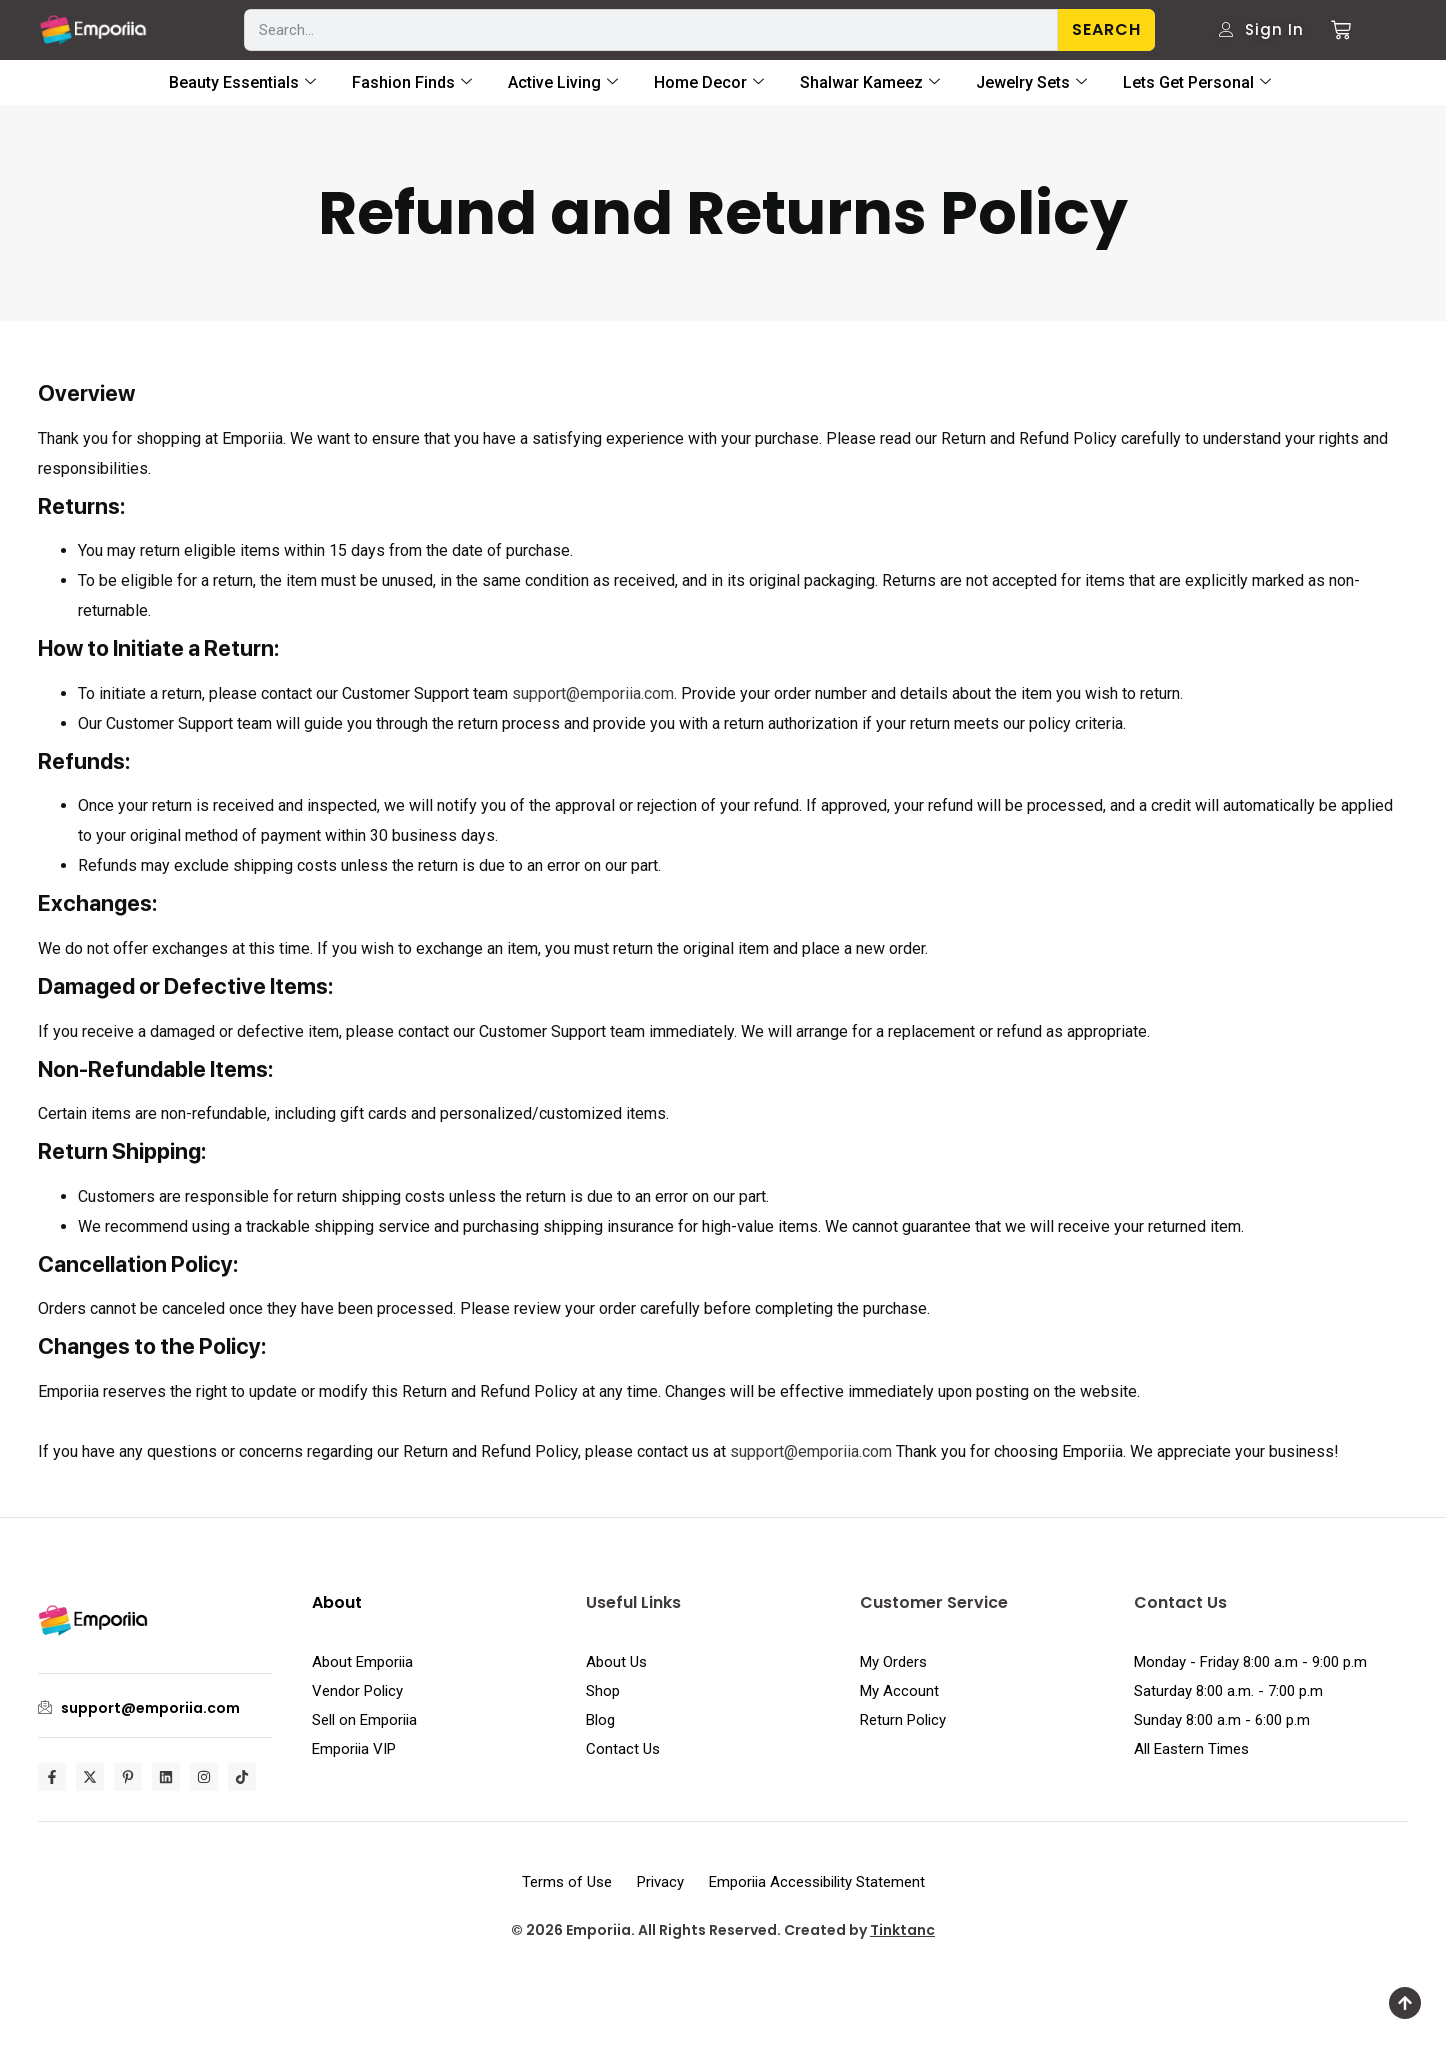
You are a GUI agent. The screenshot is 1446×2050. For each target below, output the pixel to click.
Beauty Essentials (242, 82)
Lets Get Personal (1197, 82)
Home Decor (709, 82)
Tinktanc (902, 1930)
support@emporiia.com (593, 693)
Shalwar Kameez (870, 82)
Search (1106, 29)
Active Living (563, 82)
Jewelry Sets (1031, 82)
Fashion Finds (412, 82)
